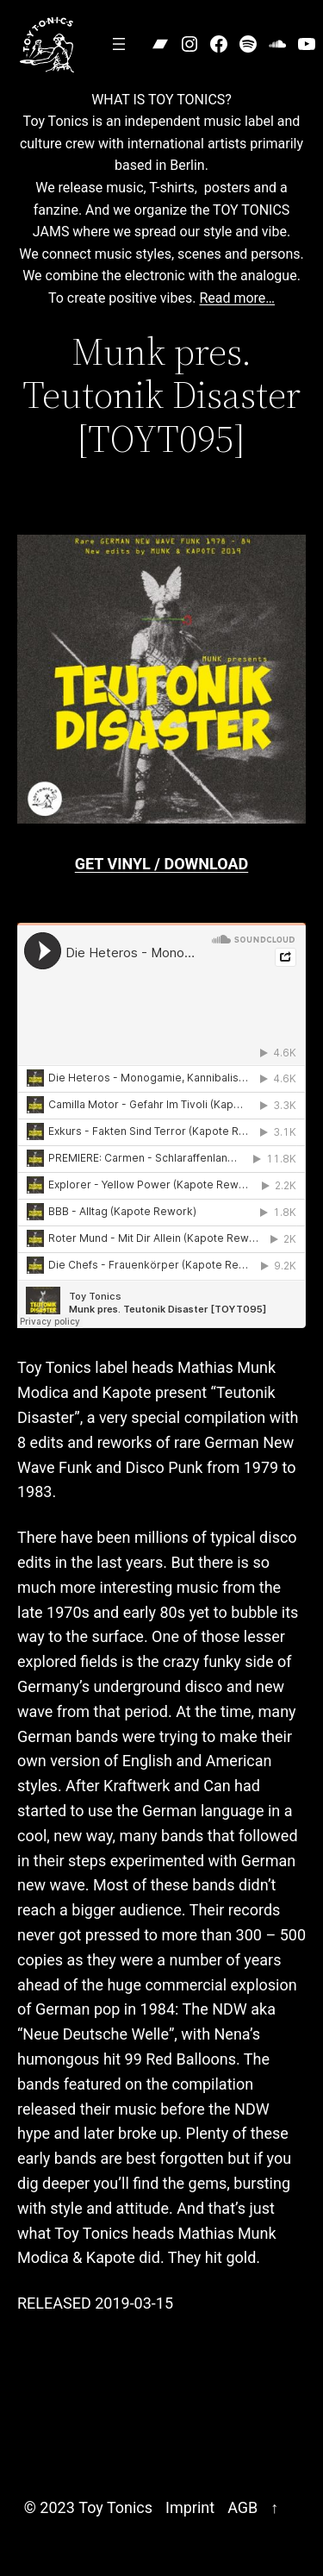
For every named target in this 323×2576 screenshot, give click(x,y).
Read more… (237, 298)
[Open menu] (119, 44)
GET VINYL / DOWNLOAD (161, 864)
